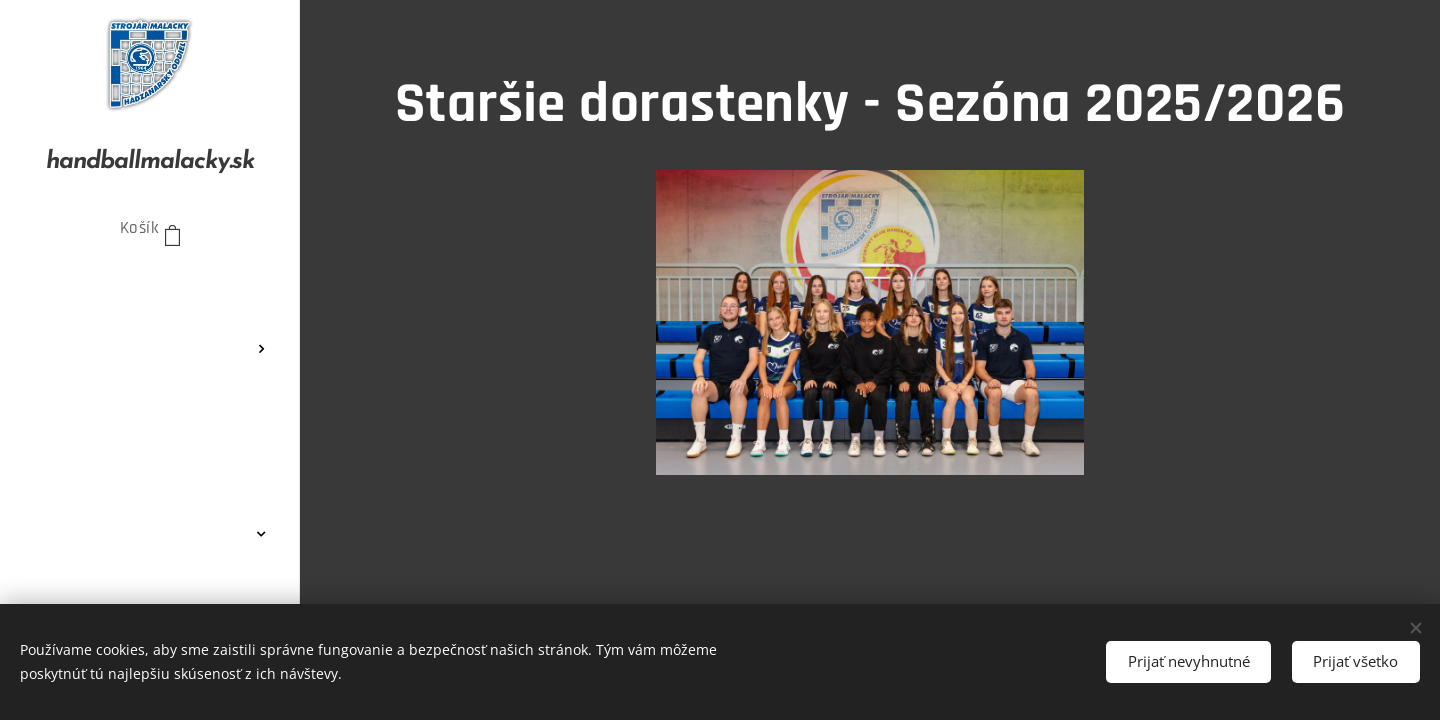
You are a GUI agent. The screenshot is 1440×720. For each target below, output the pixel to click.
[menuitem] (150, 289)
